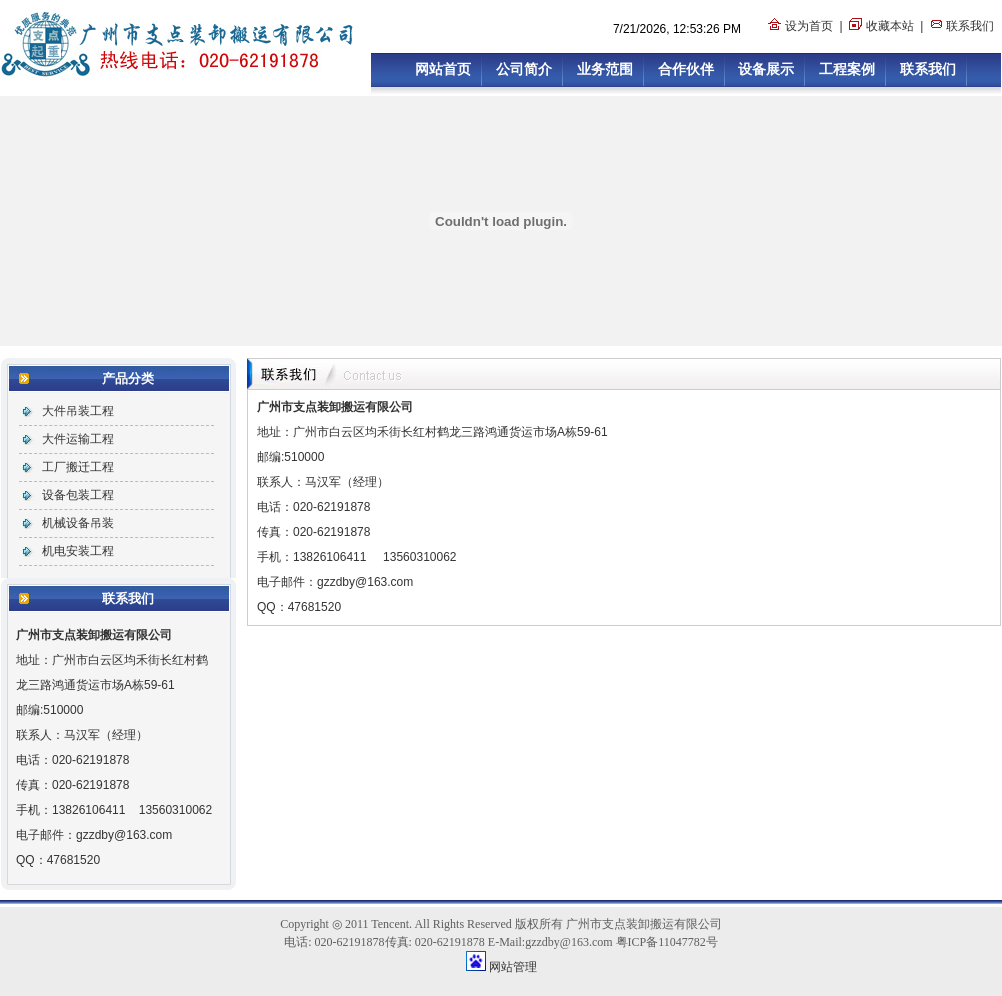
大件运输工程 (78, 439)
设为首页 (809, 26)
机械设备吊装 (78, 523)
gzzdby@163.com (124, 835)
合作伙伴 (686, 69)
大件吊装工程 (78, 411)
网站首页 (443, 69)
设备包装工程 (78, 495)
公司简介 (524, 69)
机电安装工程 (78, 551)
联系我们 (970, 26)
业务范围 (605, 69)
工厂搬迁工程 (78, 467)
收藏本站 (890, 26)
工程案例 (847, 69)
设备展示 (766, 69)
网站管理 (513, 967)
